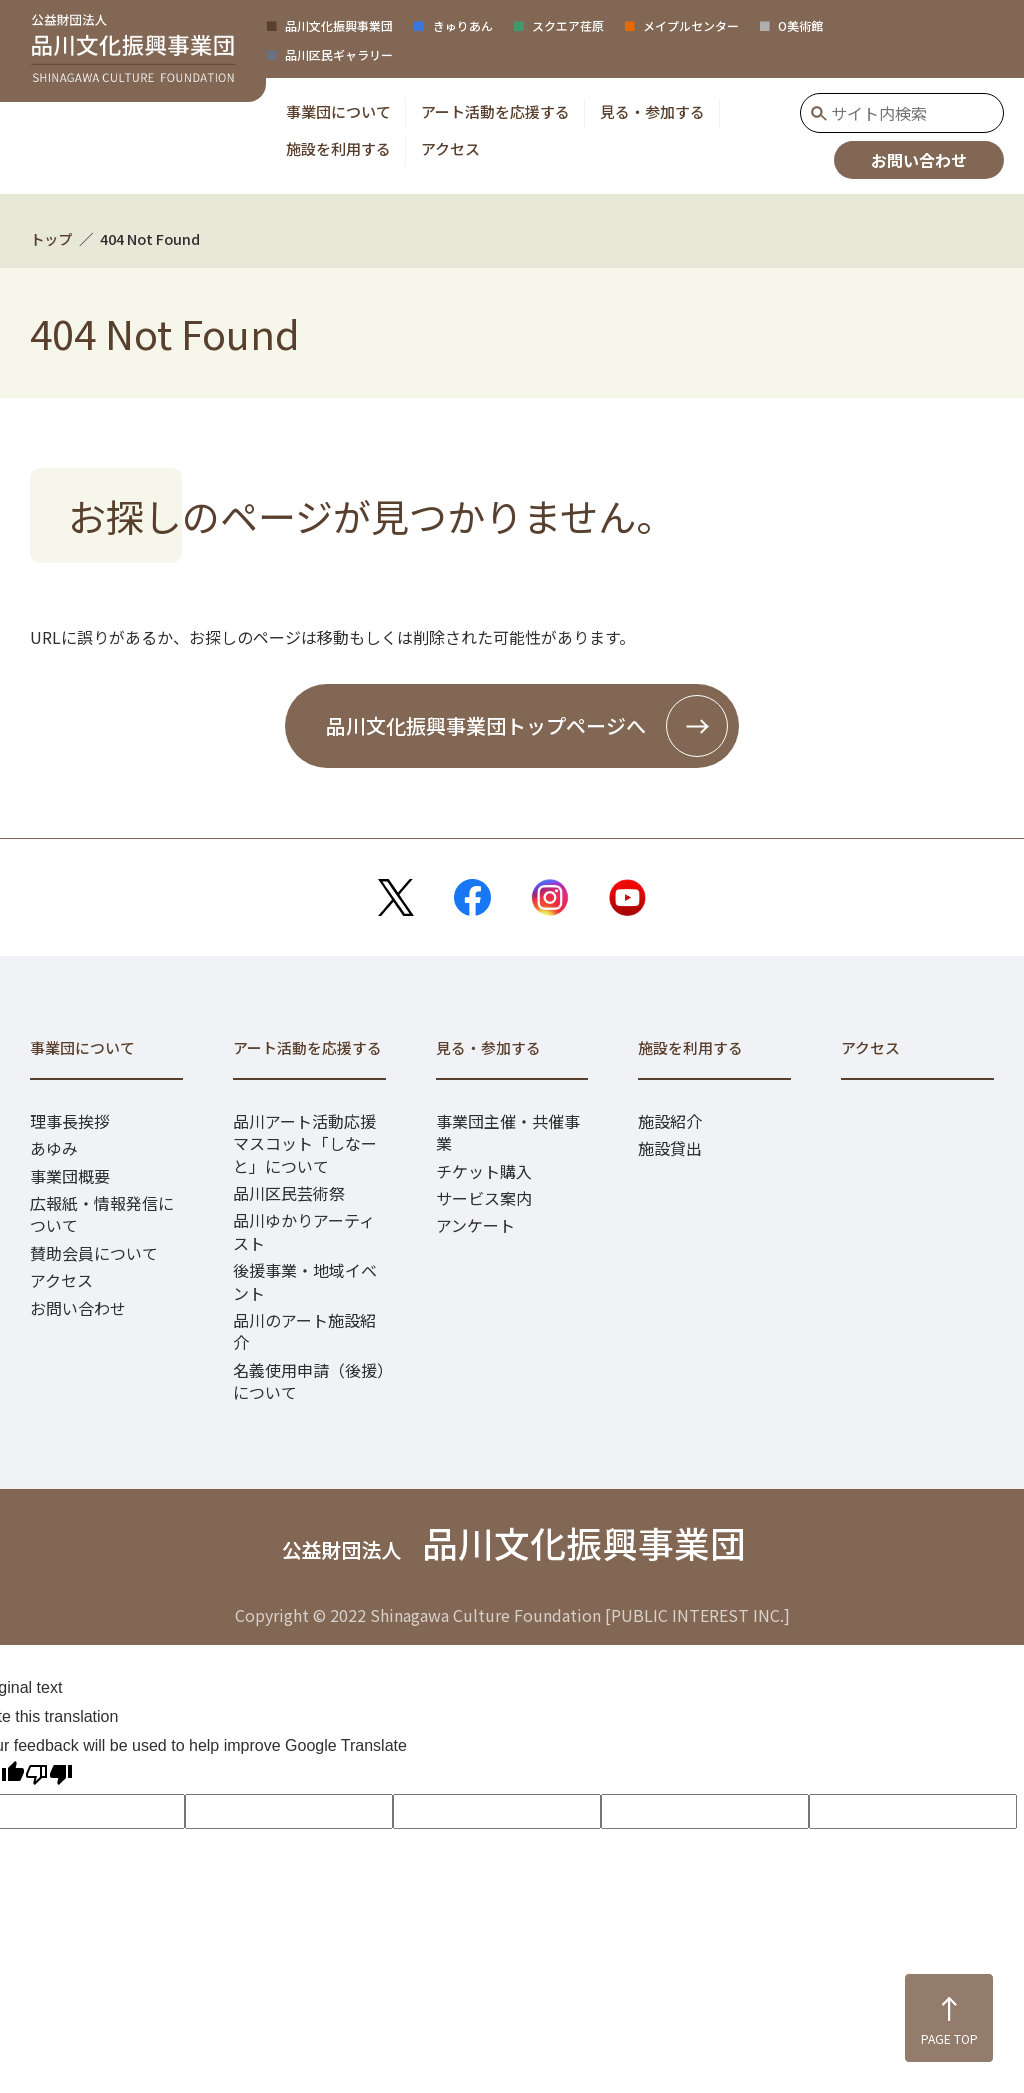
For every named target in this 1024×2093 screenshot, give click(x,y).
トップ (51, 238)
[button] (338, 111)
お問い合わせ (919, 160)
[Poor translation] (49, 1778)
